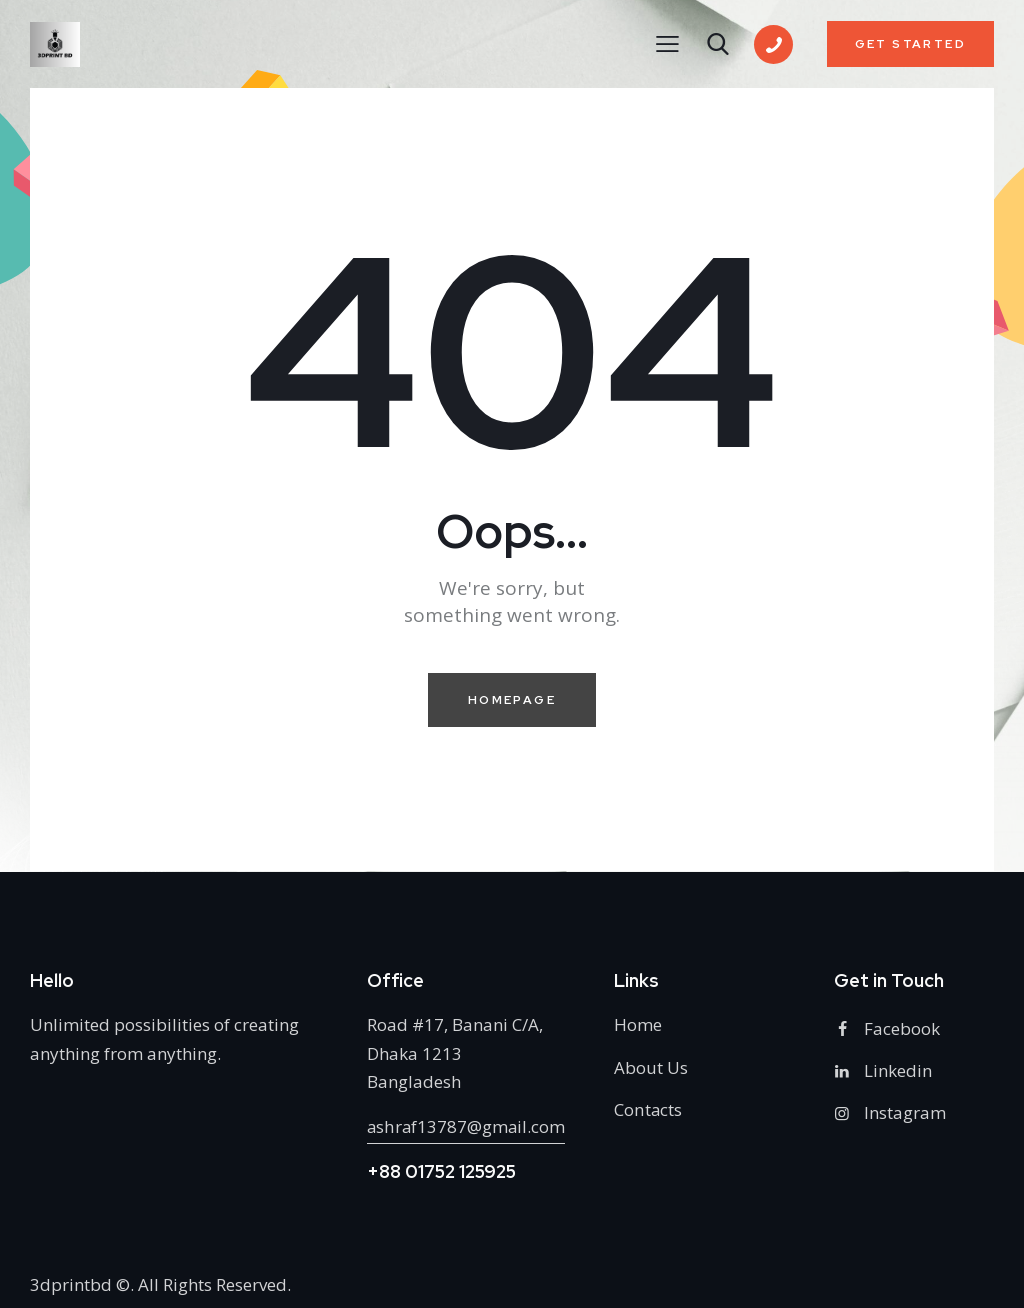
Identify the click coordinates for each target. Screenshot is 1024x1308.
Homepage (512, 700)
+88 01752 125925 (441, 1171)
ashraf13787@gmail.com (467, 1126)
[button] (667, 43)
